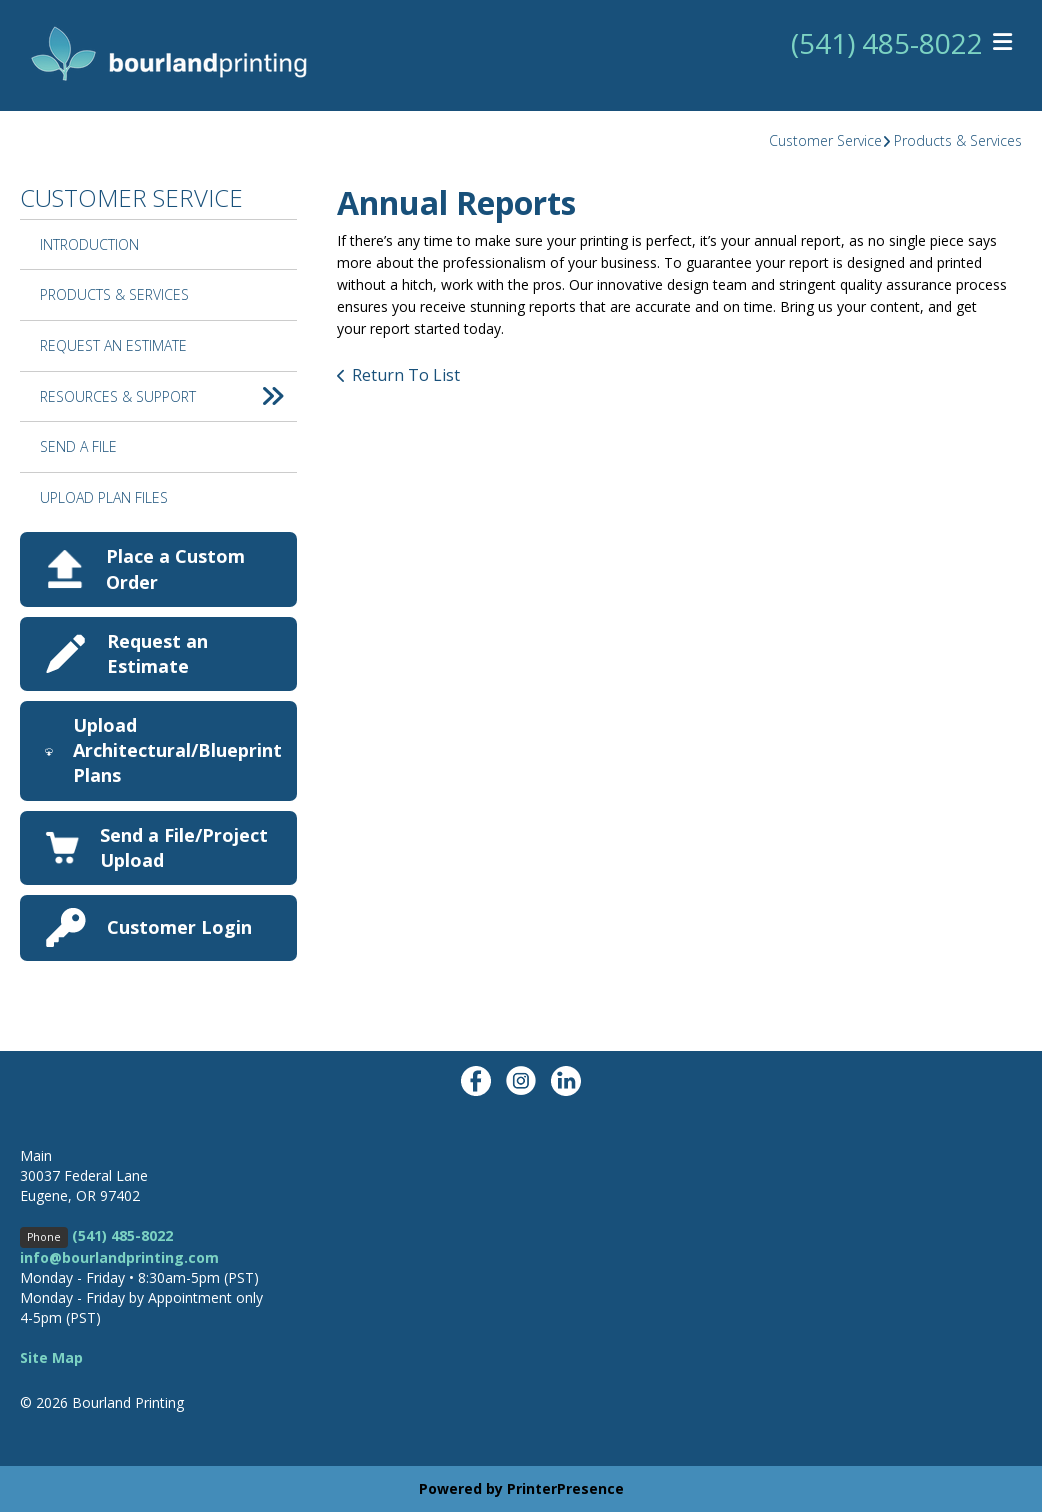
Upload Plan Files (104, 497)
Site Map (51, 1357)
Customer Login (179, 927)
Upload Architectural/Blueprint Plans (177, 750)
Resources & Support (168, 397)
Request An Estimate (113, 345)
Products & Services (958, 140)
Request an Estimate (157, 653)
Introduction (89, 244)
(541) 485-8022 (887, 43)
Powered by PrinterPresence (521, 1488)
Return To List (406, 375)
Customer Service (825, 140)
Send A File (78, 446)
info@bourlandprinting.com (119, 1257)
